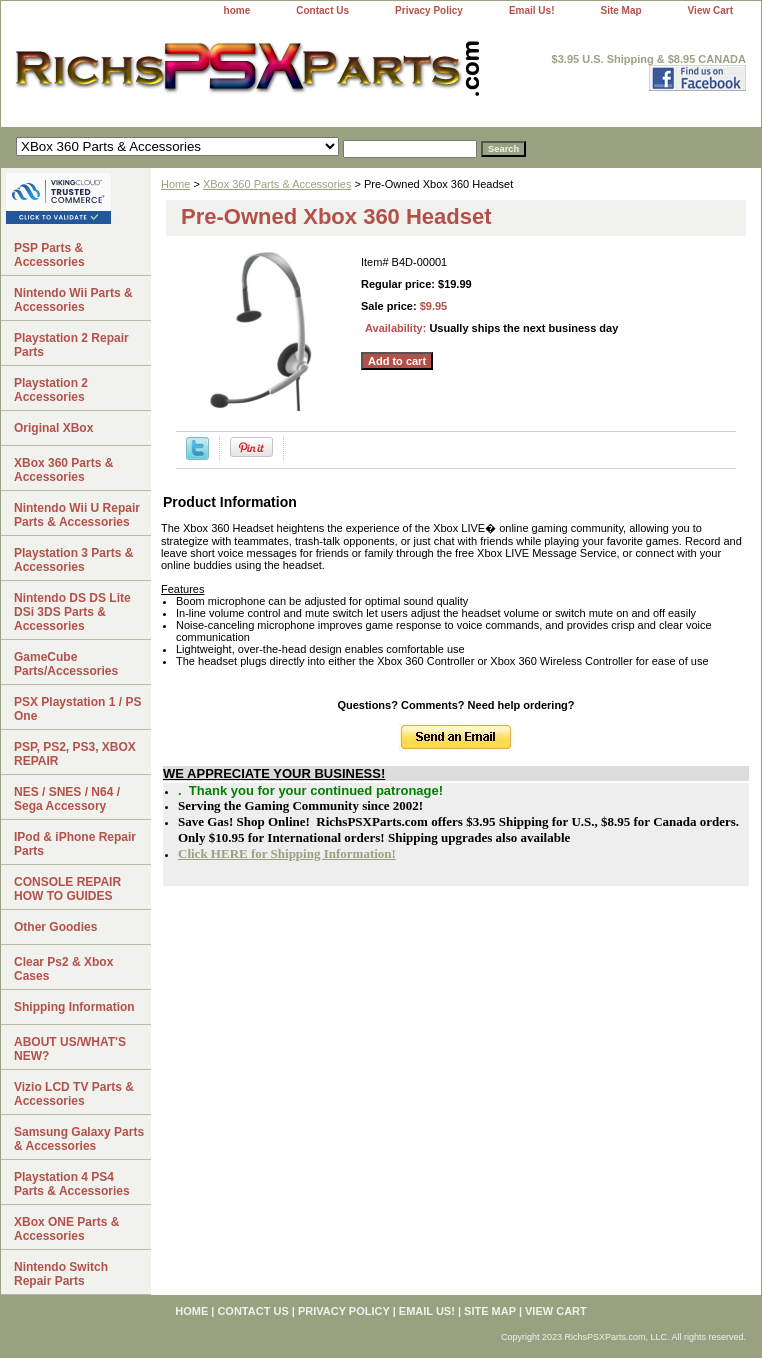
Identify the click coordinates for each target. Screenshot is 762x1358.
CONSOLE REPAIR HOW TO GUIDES (67, 889)
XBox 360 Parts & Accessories (277, 184)
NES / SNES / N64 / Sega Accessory (67, 799)
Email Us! (532, 10)
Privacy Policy (429, 10)
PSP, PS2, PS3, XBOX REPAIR (75, 754)
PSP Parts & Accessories (49, 255)
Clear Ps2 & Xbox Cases (63, 969)
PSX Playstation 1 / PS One (77, 709)
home (237, 10)
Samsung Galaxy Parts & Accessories (79, 1139)
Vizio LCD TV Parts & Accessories (74, 1094)
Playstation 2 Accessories (51, 390)
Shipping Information (74, 1007)
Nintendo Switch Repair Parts (61, 1274)
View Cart (710, 10)
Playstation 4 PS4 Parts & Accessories (72, 1184)
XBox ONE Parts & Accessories (66, 1229)
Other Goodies (55, 927)
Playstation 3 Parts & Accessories (73, 560)
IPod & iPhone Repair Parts (75, 844)
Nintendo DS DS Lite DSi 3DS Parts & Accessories (72, 612)
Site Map (620, 10)
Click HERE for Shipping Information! (287, 853)
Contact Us (322, 10)
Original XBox (53, 428)
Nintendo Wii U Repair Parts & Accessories (77, 515)
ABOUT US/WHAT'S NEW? (70, 1049)
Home (175, 184)
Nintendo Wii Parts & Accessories (73, 300)
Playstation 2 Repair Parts (71, 345)
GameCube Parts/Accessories (66, 664)
